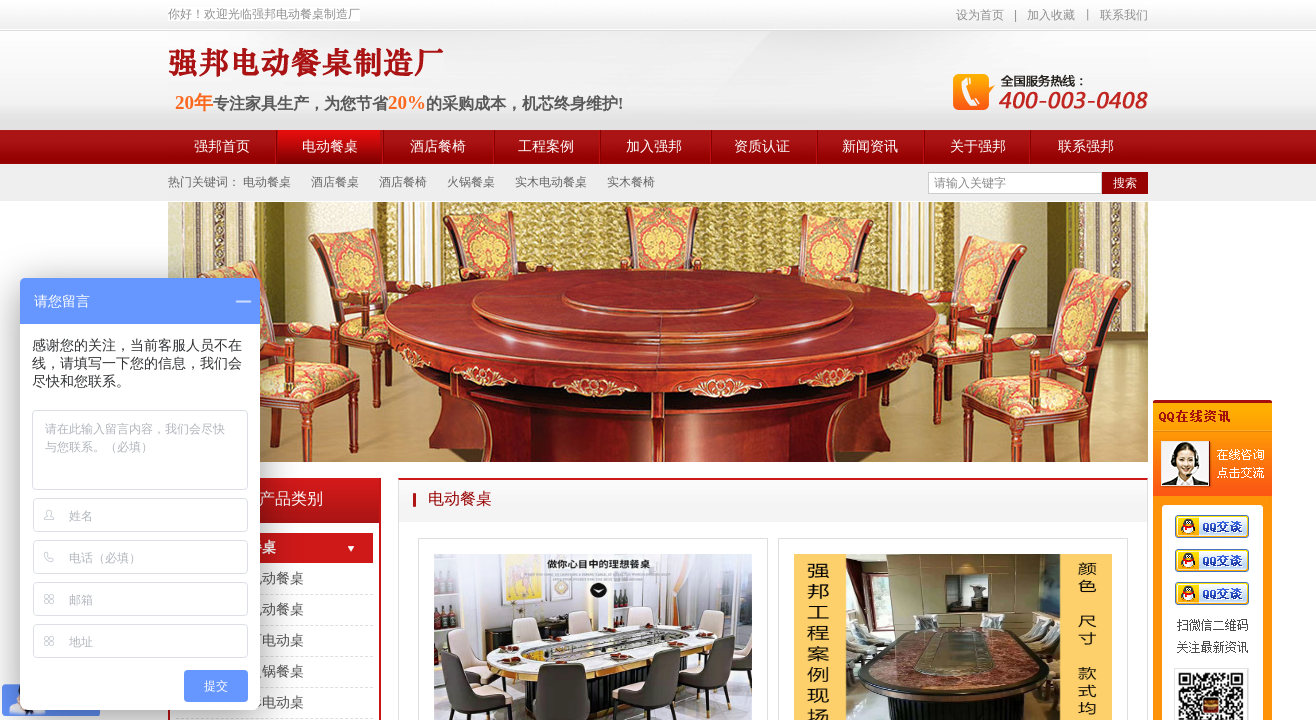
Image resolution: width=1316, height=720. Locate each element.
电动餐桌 (330, 146)
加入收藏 (1051, 15)
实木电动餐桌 (262, 578)
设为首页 (980, 15)
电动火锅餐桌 (262, 671)
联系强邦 (1086, 146)
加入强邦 (654, 146)
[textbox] (1015, 183)
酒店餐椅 (438, 146)
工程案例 (546, 146)
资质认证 (762, 146)
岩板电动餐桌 (262, 609)
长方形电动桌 (262, 702)
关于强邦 (978, 146)
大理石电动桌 (262, 640)
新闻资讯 (870, 146)
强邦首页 (222, 146)
